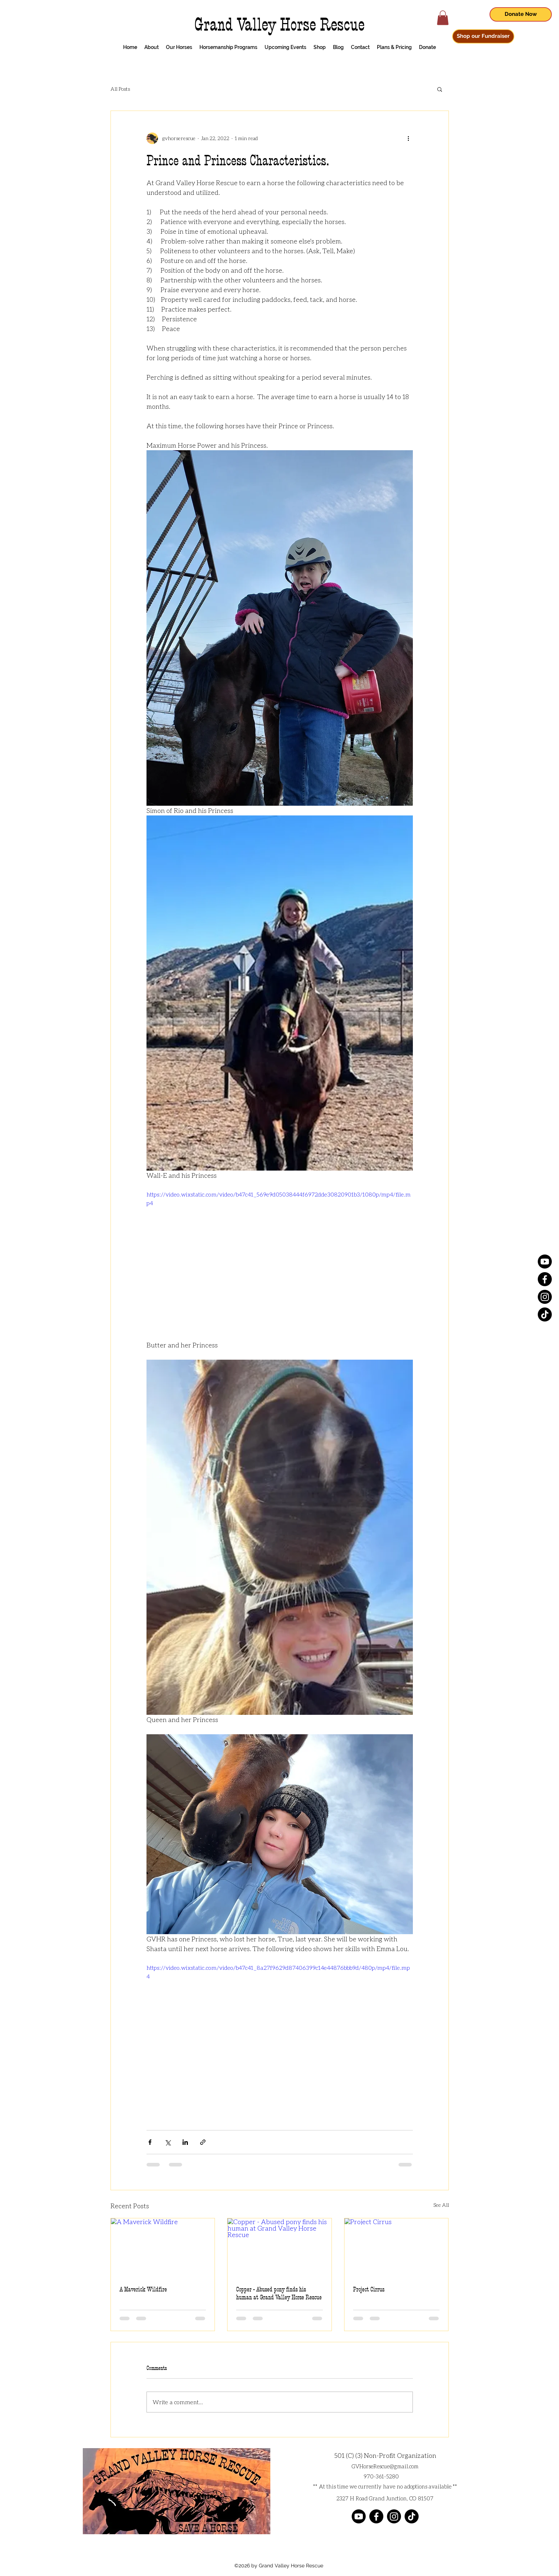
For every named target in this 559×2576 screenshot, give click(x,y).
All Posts (120, 89)
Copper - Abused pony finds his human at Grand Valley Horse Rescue (279, 2293)
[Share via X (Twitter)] (167, 2142)
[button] (443, 17)
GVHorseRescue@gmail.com (385, 2466)
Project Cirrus (368, 2289)
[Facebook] (545, 1279)
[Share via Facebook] (149, 2142)
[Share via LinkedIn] (185, 2142)
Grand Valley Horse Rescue (279, 24)
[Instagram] (545, 1297)
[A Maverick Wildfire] (163, 2247)
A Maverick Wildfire (143, 2289)
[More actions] (408, 138)
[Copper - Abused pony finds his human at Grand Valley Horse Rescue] (279, 2247)
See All (441, 2205)
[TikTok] (545, 1314)
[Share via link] (202, 2142)
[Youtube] (545, 1262)
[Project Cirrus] (396, 2247)
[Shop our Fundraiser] (483, 36)
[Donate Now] (521, 14)
